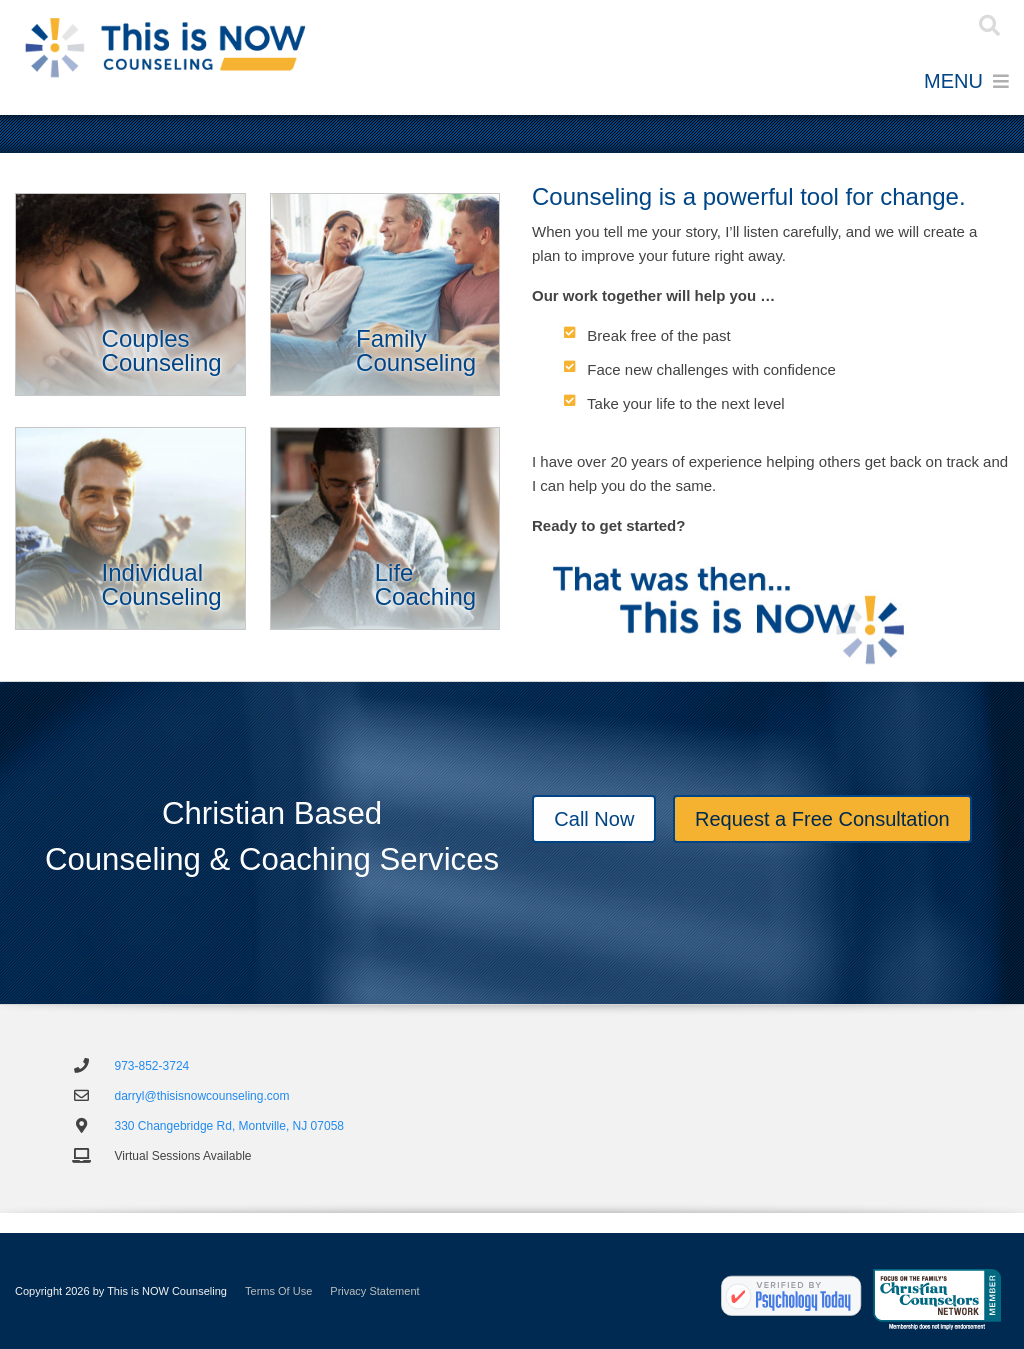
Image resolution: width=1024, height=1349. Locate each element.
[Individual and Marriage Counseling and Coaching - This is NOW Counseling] (165, 47)
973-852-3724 (152, 1066)
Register (885, 25)
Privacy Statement (374, 1291)
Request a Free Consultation (822, 820)
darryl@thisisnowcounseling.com (202, 1096)
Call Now (594, 820)
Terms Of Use (278, 1291)
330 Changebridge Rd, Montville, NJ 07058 (229, 1126)
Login (916, 25)
